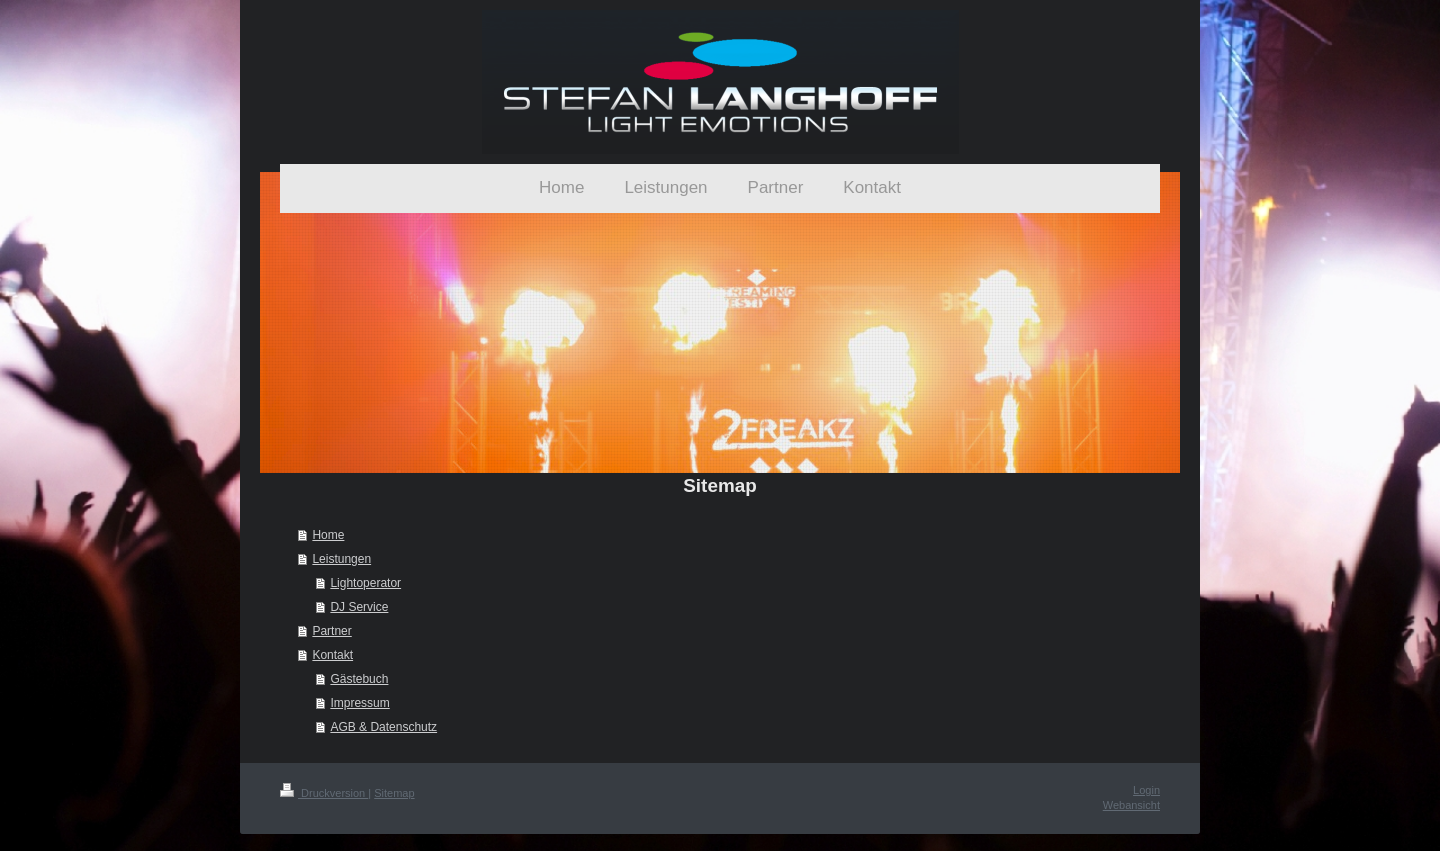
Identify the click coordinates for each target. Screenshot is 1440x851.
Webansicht (1131, 805)
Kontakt (332, 655)
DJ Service (359, 607)
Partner (331, 631)
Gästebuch (359, 679)
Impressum (359, 703)
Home (328, 535)
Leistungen (341, 559)
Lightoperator (365, 583)
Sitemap (394, 793)
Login (1146, 790)
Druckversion (324, 793)
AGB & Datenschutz (383, 727)
